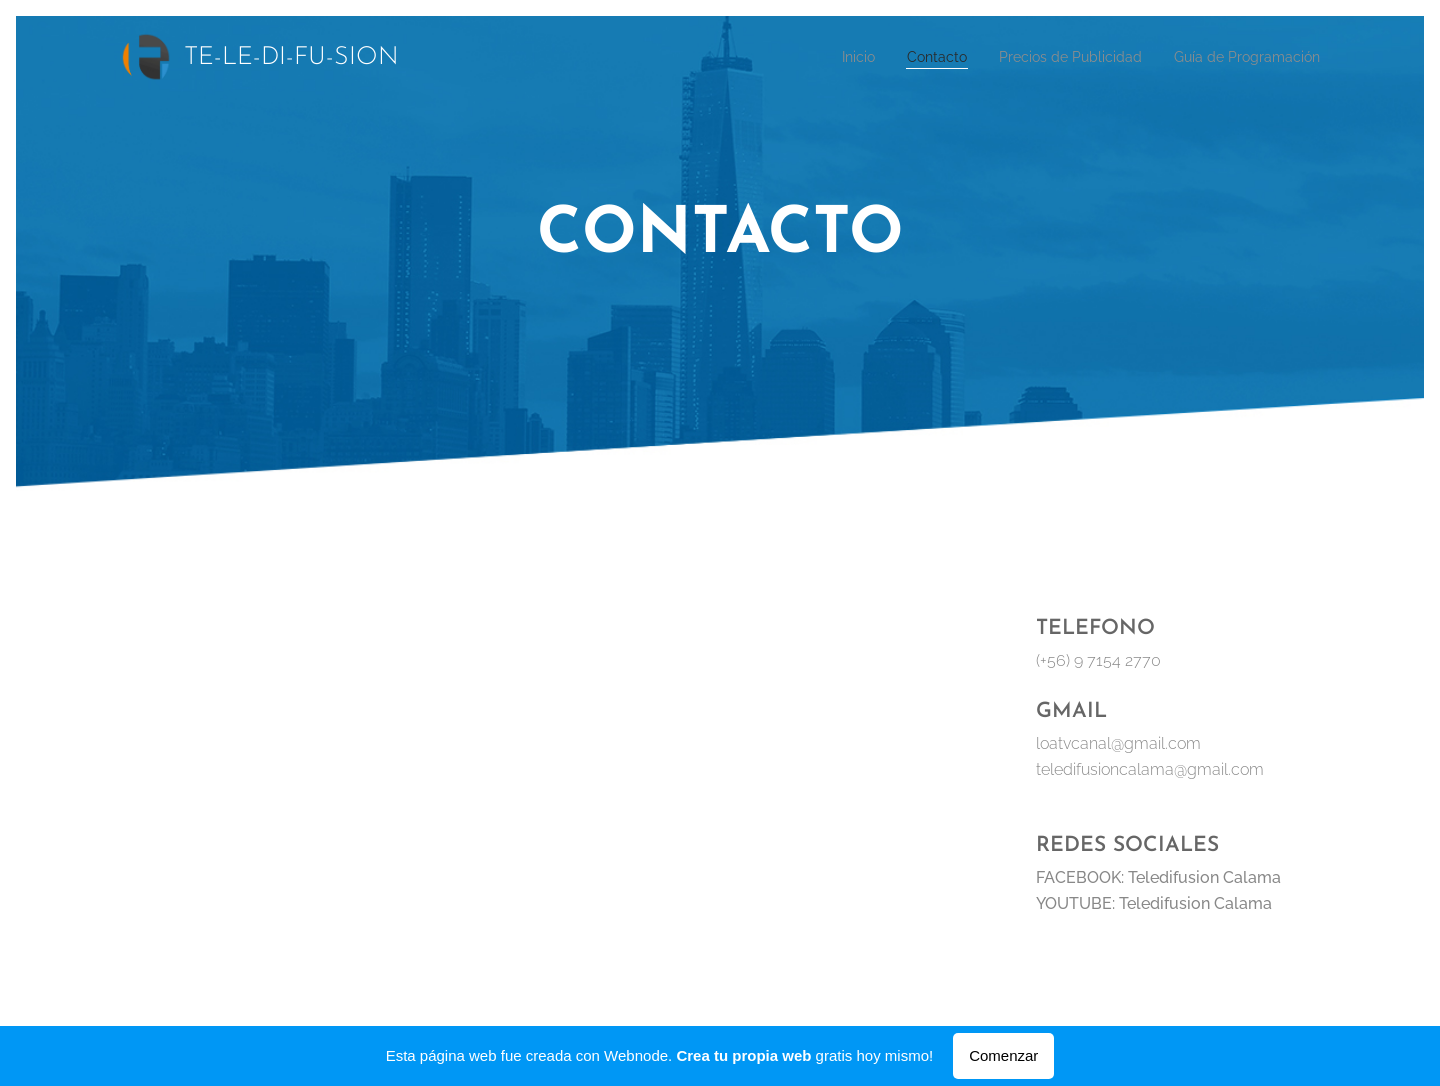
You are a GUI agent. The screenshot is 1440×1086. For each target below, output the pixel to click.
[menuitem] (816, 57)
